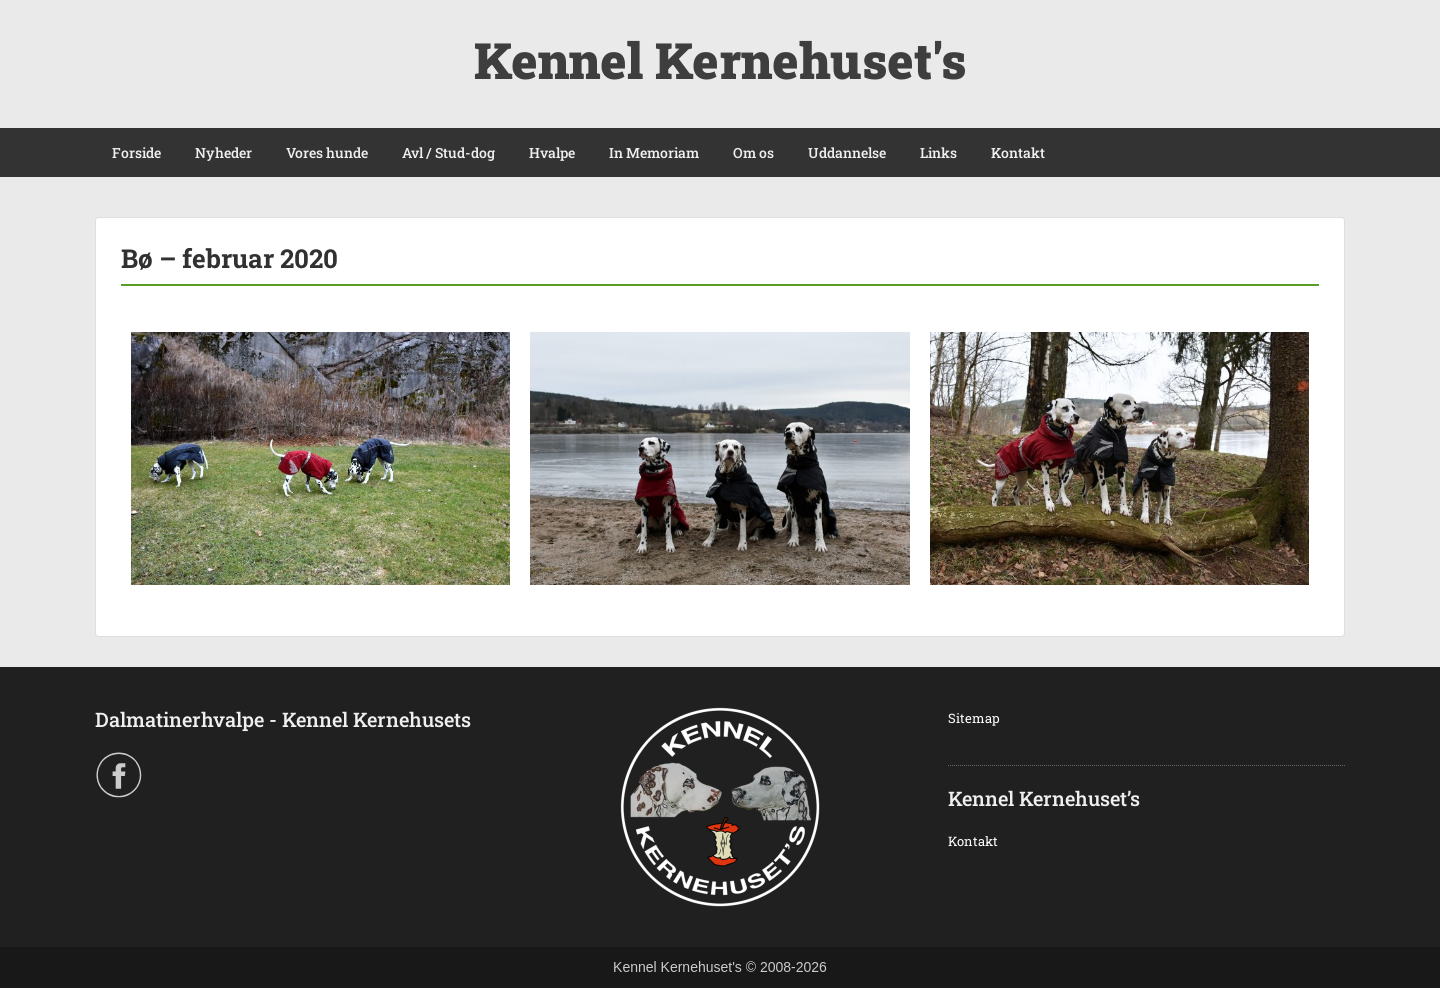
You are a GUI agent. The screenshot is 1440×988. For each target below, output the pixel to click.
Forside (136, 152)
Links (938, 152)
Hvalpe (552, 152)
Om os (753, 152)
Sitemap (974, 718)
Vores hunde (327, 152)
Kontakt (1018, 152)
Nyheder (223, 152)
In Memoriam (654, 152)
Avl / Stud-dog (448, 152)
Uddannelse (847, 152)
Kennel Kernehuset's (720, 60)
